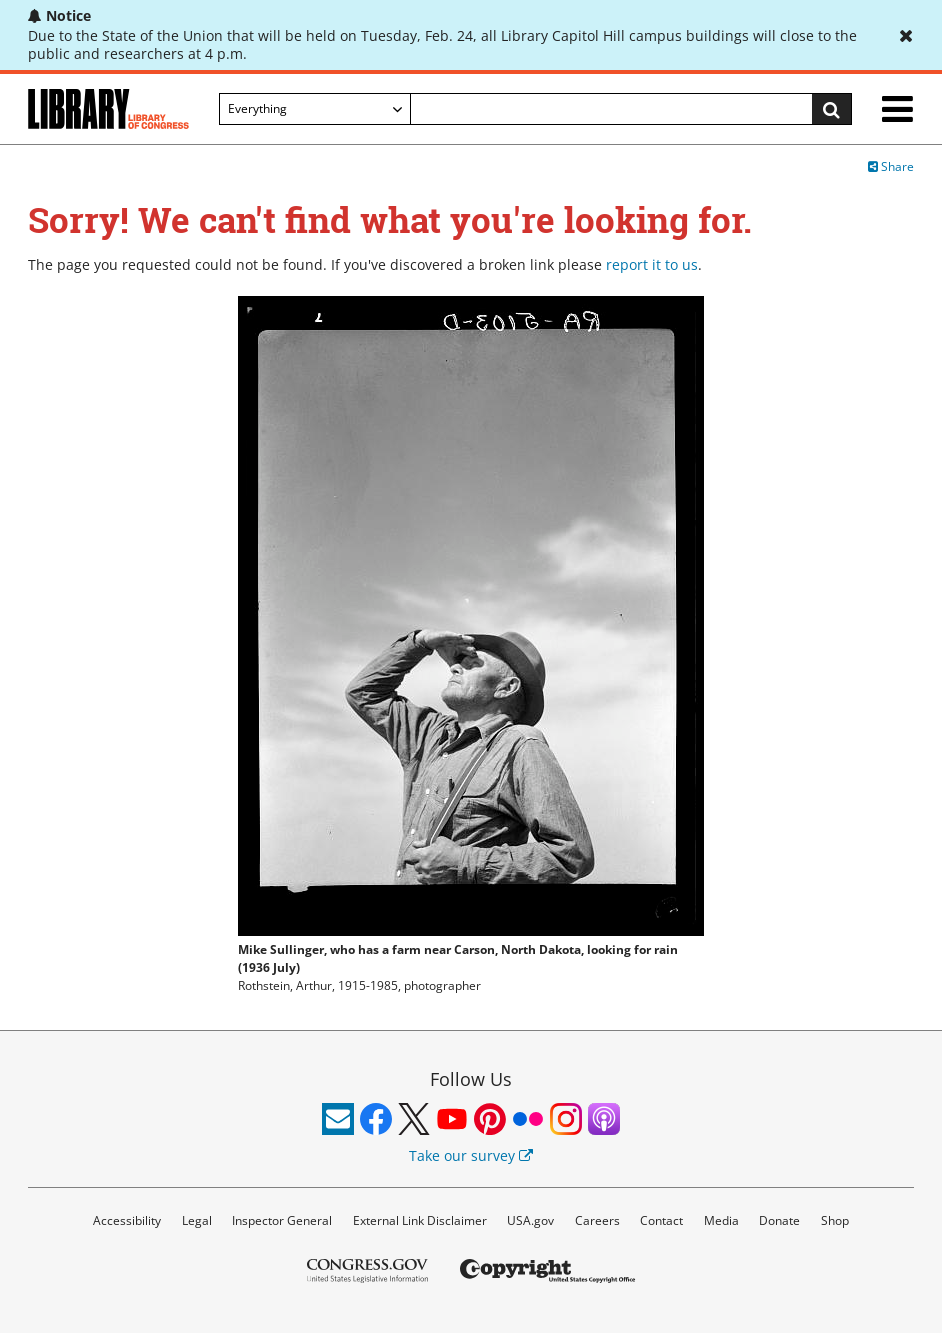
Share (891, 166)
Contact (661, 1220)
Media (721, 1220)
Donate (779, 1220)
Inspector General (282, 1220)
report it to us (652, 264)
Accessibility (127, 1220)
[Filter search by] (315, 109)
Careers (597, 1220)
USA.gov (530, 1220)
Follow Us (471, 1079)
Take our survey (471, 1155)
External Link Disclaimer (420, 1220)
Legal (197, 1220)
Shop (835, 1220)
